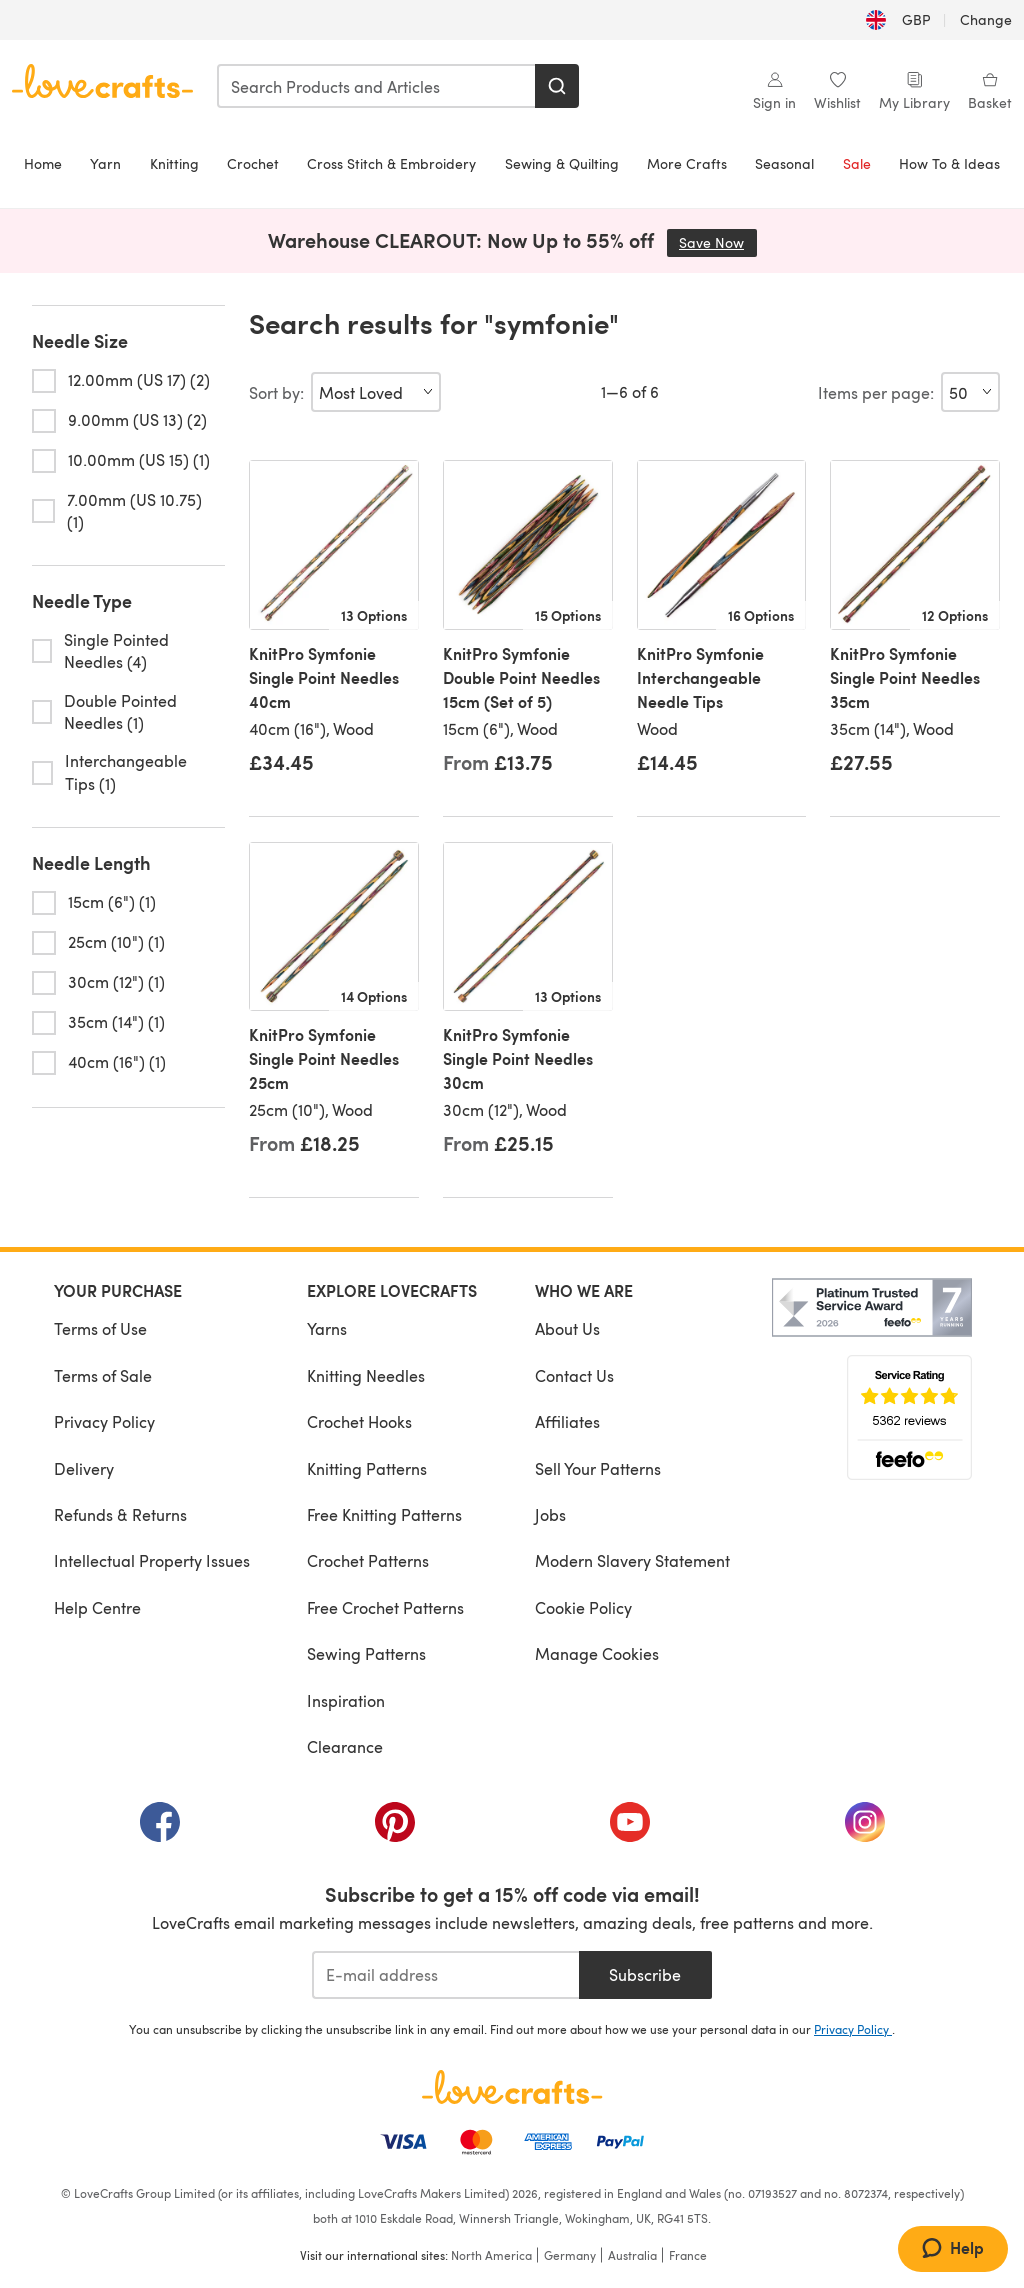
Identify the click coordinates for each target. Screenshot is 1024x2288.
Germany (570, 2255)
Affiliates (567, 1421)
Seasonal (784, 163)
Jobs (550, 1514)
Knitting (174, 163)
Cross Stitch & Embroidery (391, 163)
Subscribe (645, 1974)
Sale (857, 163)
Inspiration (346, 1700)
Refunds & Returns (120, 1514)
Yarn (105, 163)
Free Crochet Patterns (385, 1607)
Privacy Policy (104, 1421)
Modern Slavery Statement (632, 1560)
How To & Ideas (949, 163)
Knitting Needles (366, 1375)
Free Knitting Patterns (384, 1514)
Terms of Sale (103, 1375)
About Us (567, 1328)
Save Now (718, 242)
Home (43, 163)
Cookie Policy (583, 1607)
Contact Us (574, 1375)
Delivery (84, 1468)
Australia (632, 2255)
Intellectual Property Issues (152, 1560)
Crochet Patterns (368, 1560)
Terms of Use (100, 1328)
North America (491, 2255)
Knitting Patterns (367, 1468)
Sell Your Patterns (598, 1468)
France (688, 2255)
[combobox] (377, 86)
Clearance (345, 1746)
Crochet (253, 163)
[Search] (557, 86)
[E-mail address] (445, 1975)
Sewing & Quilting (562, 163)
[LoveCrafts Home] (512, 2087)
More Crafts (687, 163)
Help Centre (97, 1607)
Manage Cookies (597, 1653)
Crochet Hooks (359, 1421)
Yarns (327, 1328)
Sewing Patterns (366, 1653)
